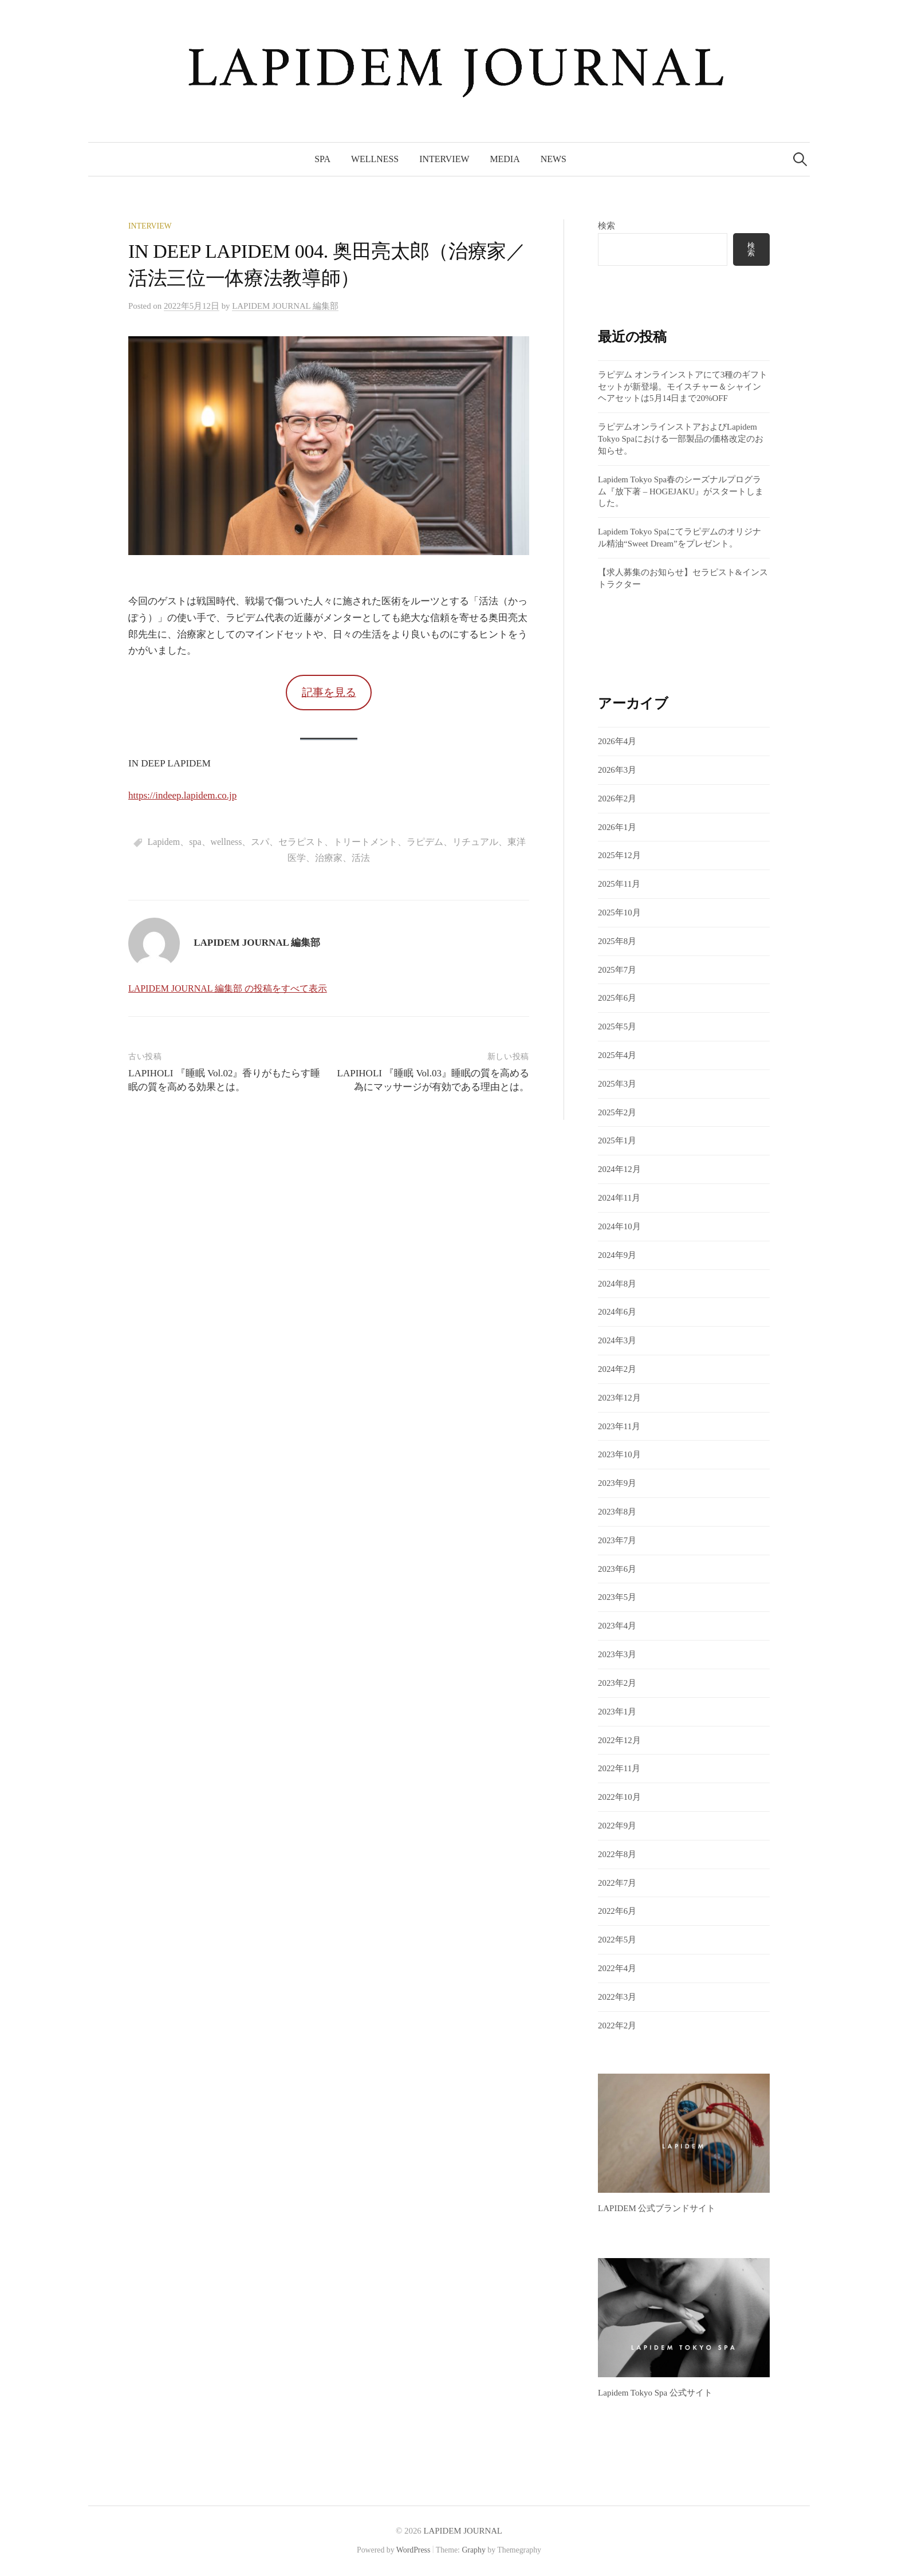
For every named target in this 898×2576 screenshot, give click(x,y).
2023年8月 (617, 1511)
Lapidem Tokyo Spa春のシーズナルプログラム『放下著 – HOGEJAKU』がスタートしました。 (680, 491)
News (553, 159)
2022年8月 (617, 1854)
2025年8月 (617, 941)
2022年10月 (619, 1797)
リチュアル (475, 842)
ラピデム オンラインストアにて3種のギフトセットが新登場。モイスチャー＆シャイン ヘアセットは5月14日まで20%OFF (682, 386)
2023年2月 (617, 1683)
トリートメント (365, 842)
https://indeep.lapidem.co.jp (182, 795)
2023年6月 (617, 1569)
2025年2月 (617, 1112)
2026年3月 (617, 769)
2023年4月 (617, 1625)
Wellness (375, 159)
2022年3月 (617, 1996)
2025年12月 (619, 855)
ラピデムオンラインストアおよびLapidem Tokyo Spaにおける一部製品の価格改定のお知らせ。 (680, 438)
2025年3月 (617, 1083)
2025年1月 (617, 1140)
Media (504, 159)
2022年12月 (619, 1740)
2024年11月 (619, 1197)
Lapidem (164, 842)
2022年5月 (617, 1939)
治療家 (328, 858)
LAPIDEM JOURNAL (463, 2530)
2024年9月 (617, 1255)
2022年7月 (617, 1882)
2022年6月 (617, 1911)
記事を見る (329, 692)
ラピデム (425, 842)
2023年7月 (617, 1540)
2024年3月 (617, 1340)
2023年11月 (619, 1426)
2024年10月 (619, 1226)
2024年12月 (619, 1169)
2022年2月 (617, 2025)
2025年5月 (617, 1026)
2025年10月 (619, 912)
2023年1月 (617, 1711)
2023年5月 (617, 1597)
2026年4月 (617, 741)
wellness (226, 842)
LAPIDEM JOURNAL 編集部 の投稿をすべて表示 (227, 988)
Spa (322, 159)
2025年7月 (617, 969)
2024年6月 (617, 1311)
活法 (361, 858)
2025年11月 (619, 883)
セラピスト (301, 842)
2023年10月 (619, 1454)
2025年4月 (617, 1055)
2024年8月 (617, 1283)
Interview (444, 159)
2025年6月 (617, 997)
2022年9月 (617, 1825)
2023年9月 (617, 1483)
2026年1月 (617, 827)
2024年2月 (617, 1369)
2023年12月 (619, 1397)
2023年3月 (617, 1654)
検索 (606, 225)
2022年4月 (617, 1968)
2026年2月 (617, 798)
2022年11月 (619, 1768)
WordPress (413, 2550)
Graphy (473, 2550)
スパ (260, 842)
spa (195, 842)
